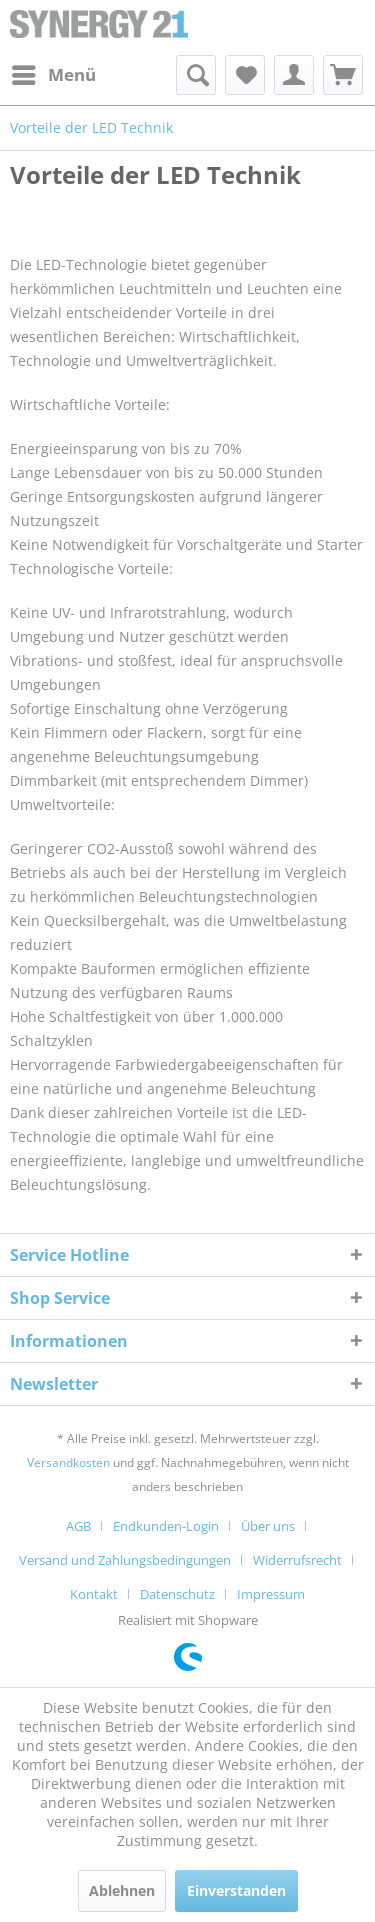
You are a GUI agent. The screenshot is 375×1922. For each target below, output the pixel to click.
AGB (78, 1526)
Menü (54, 72)
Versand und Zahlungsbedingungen (125, 1560)
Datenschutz (177, 1594)
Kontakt (94, 1594)
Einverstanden (236, 1890)
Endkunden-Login (166, 1526)
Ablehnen (122, 1890)
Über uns (268, 1526)
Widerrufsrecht (297, 1560)
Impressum (271, 1594)
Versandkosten (68, 1462)
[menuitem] (53, 75)
